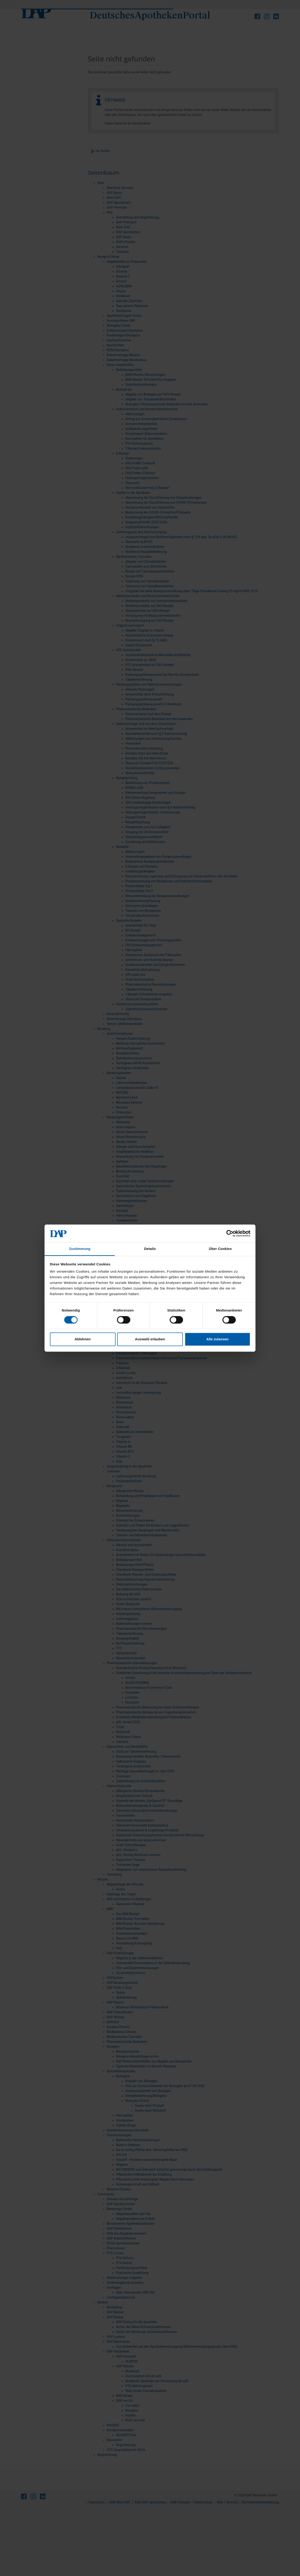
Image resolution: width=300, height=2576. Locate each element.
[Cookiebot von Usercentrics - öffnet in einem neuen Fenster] (229, 1233)
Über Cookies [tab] (220, 1249)
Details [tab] (150, 1249)
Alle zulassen (217, 1339)
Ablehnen (82, 1339)
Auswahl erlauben (150, 1339)
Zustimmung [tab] (79, 1249)
